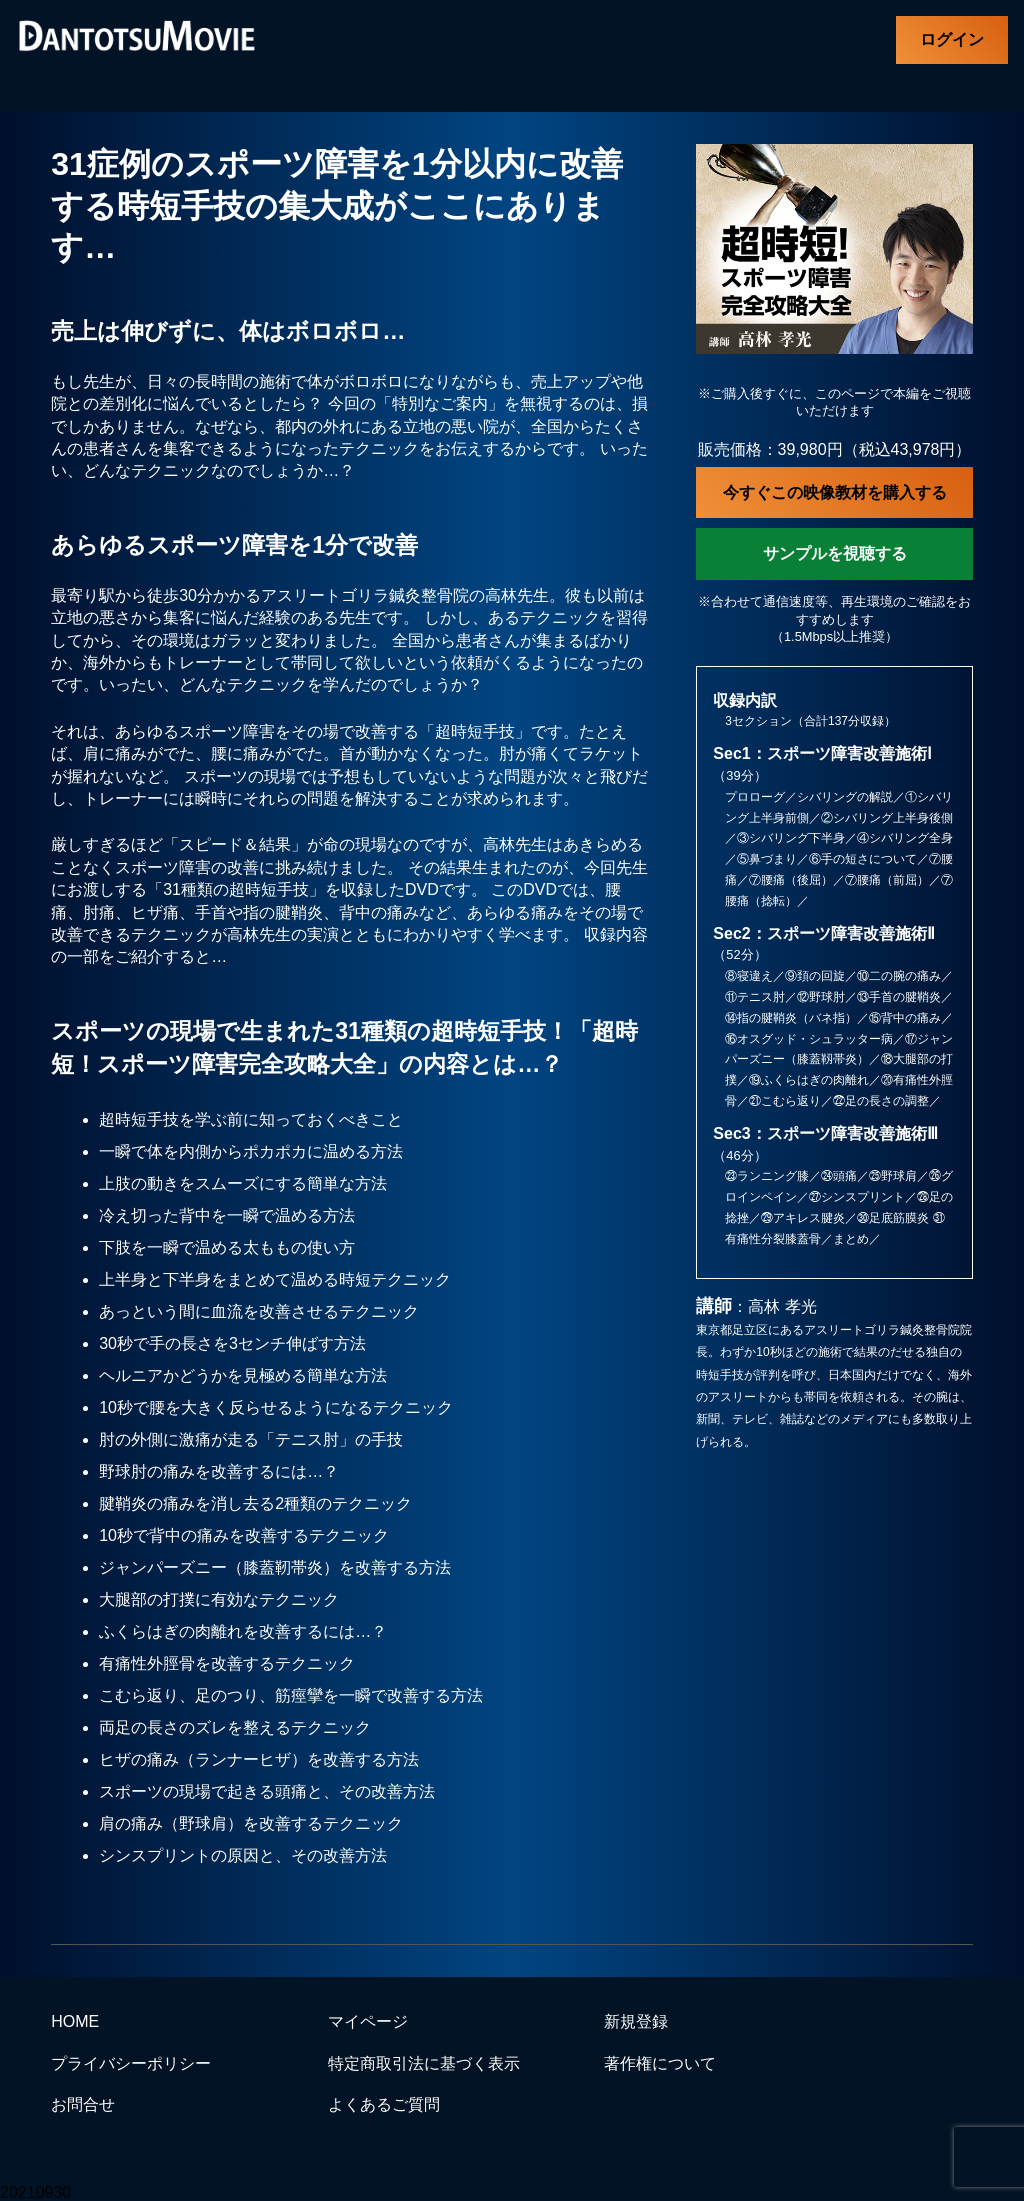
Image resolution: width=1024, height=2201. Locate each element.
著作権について (660, 2063)
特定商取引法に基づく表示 (424, 2063)
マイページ (368, 2021)
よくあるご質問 (384, 2104)
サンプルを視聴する (835, 553)
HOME (75, 2021)
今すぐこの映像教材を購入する (835, 492)
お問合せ (83, 2104)
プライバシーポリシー (131, 2063)
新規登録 (636, 2021)
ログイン (952, 39)
